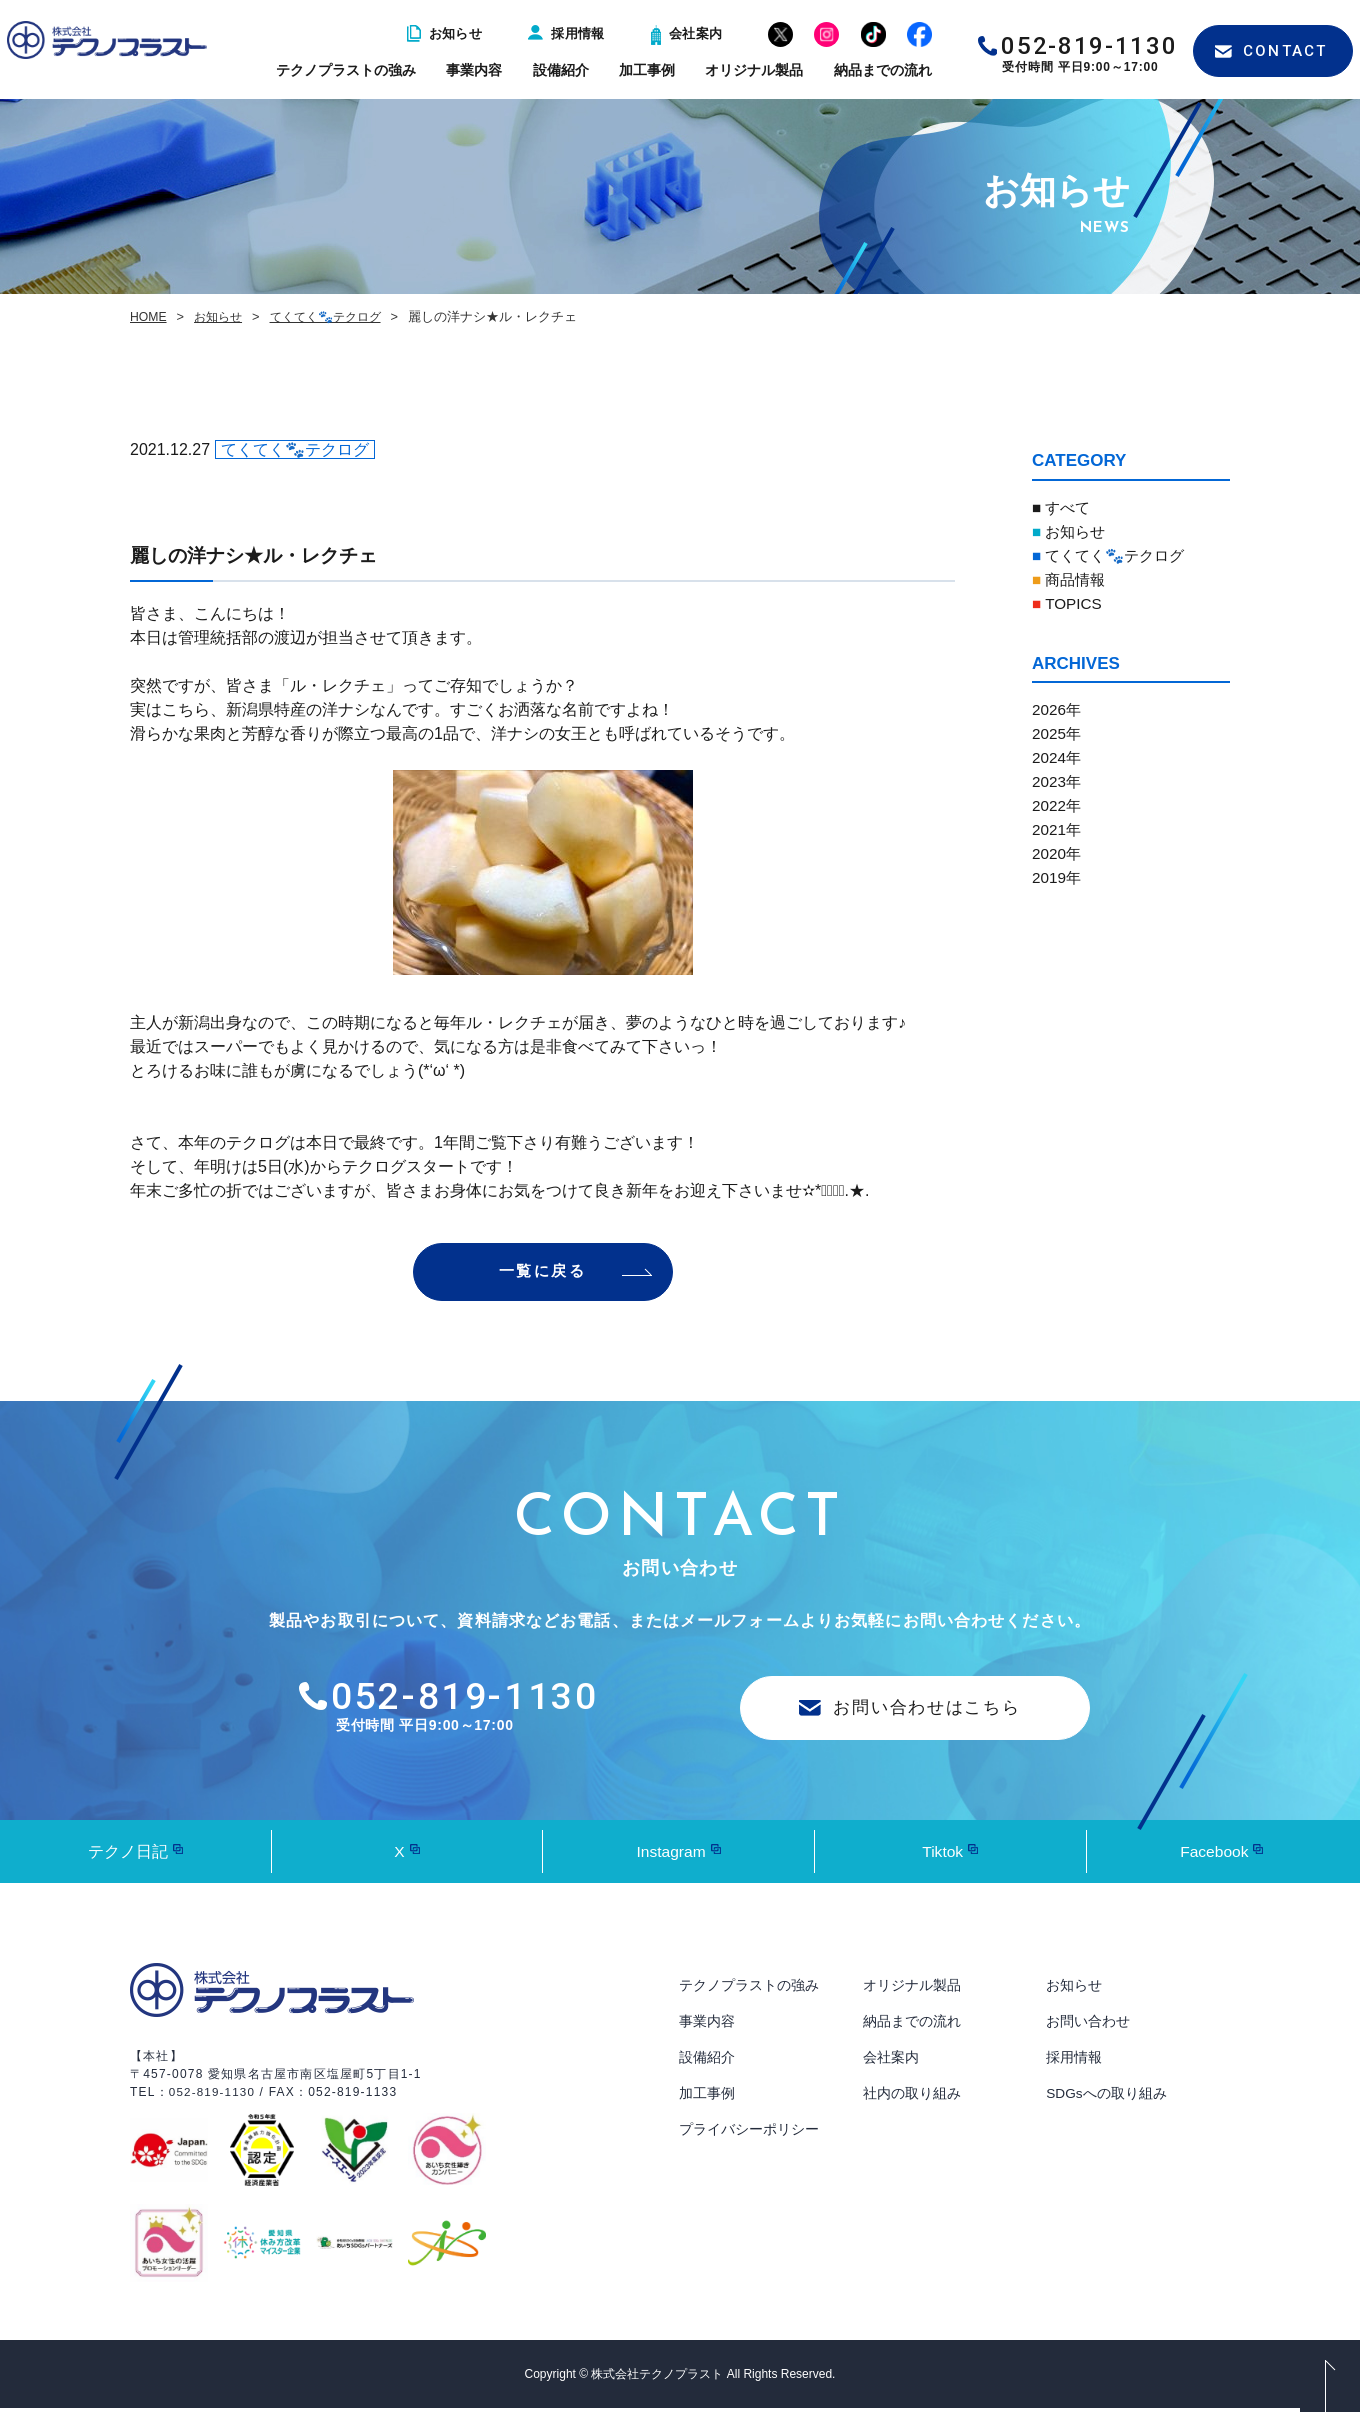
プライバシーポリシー (749, 2133)
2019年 (1058, 877)
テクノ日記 (128, 1854)
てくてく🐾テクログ (335, 316)
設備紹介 (561, 70)
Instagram (670, 1854)
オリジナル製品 (754, 70)
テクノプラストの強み (346, 70)
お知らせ (445, 33)
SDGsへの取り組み (1106, 2097)
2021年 (1058, 829)
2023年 (1058, 781)
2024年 (1058, 757)
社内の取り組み (912, 2097)
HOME (149, 316)
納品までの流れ (883, 70)
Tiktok (943, 1854)
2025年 (1058, 733)
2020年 (1058, 853)
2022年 (1058, 805)
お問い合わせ (1088, 2025)
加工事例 (647, 70)
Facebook (1214, 1854)
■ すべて (1063, 507)
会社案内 (687, 33)
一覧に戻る (543, 1272)
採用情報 (566, 33)
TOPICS (1068, 603)
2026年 (1058, 709)
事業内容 (474, 70)
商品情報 (1071, 579)
